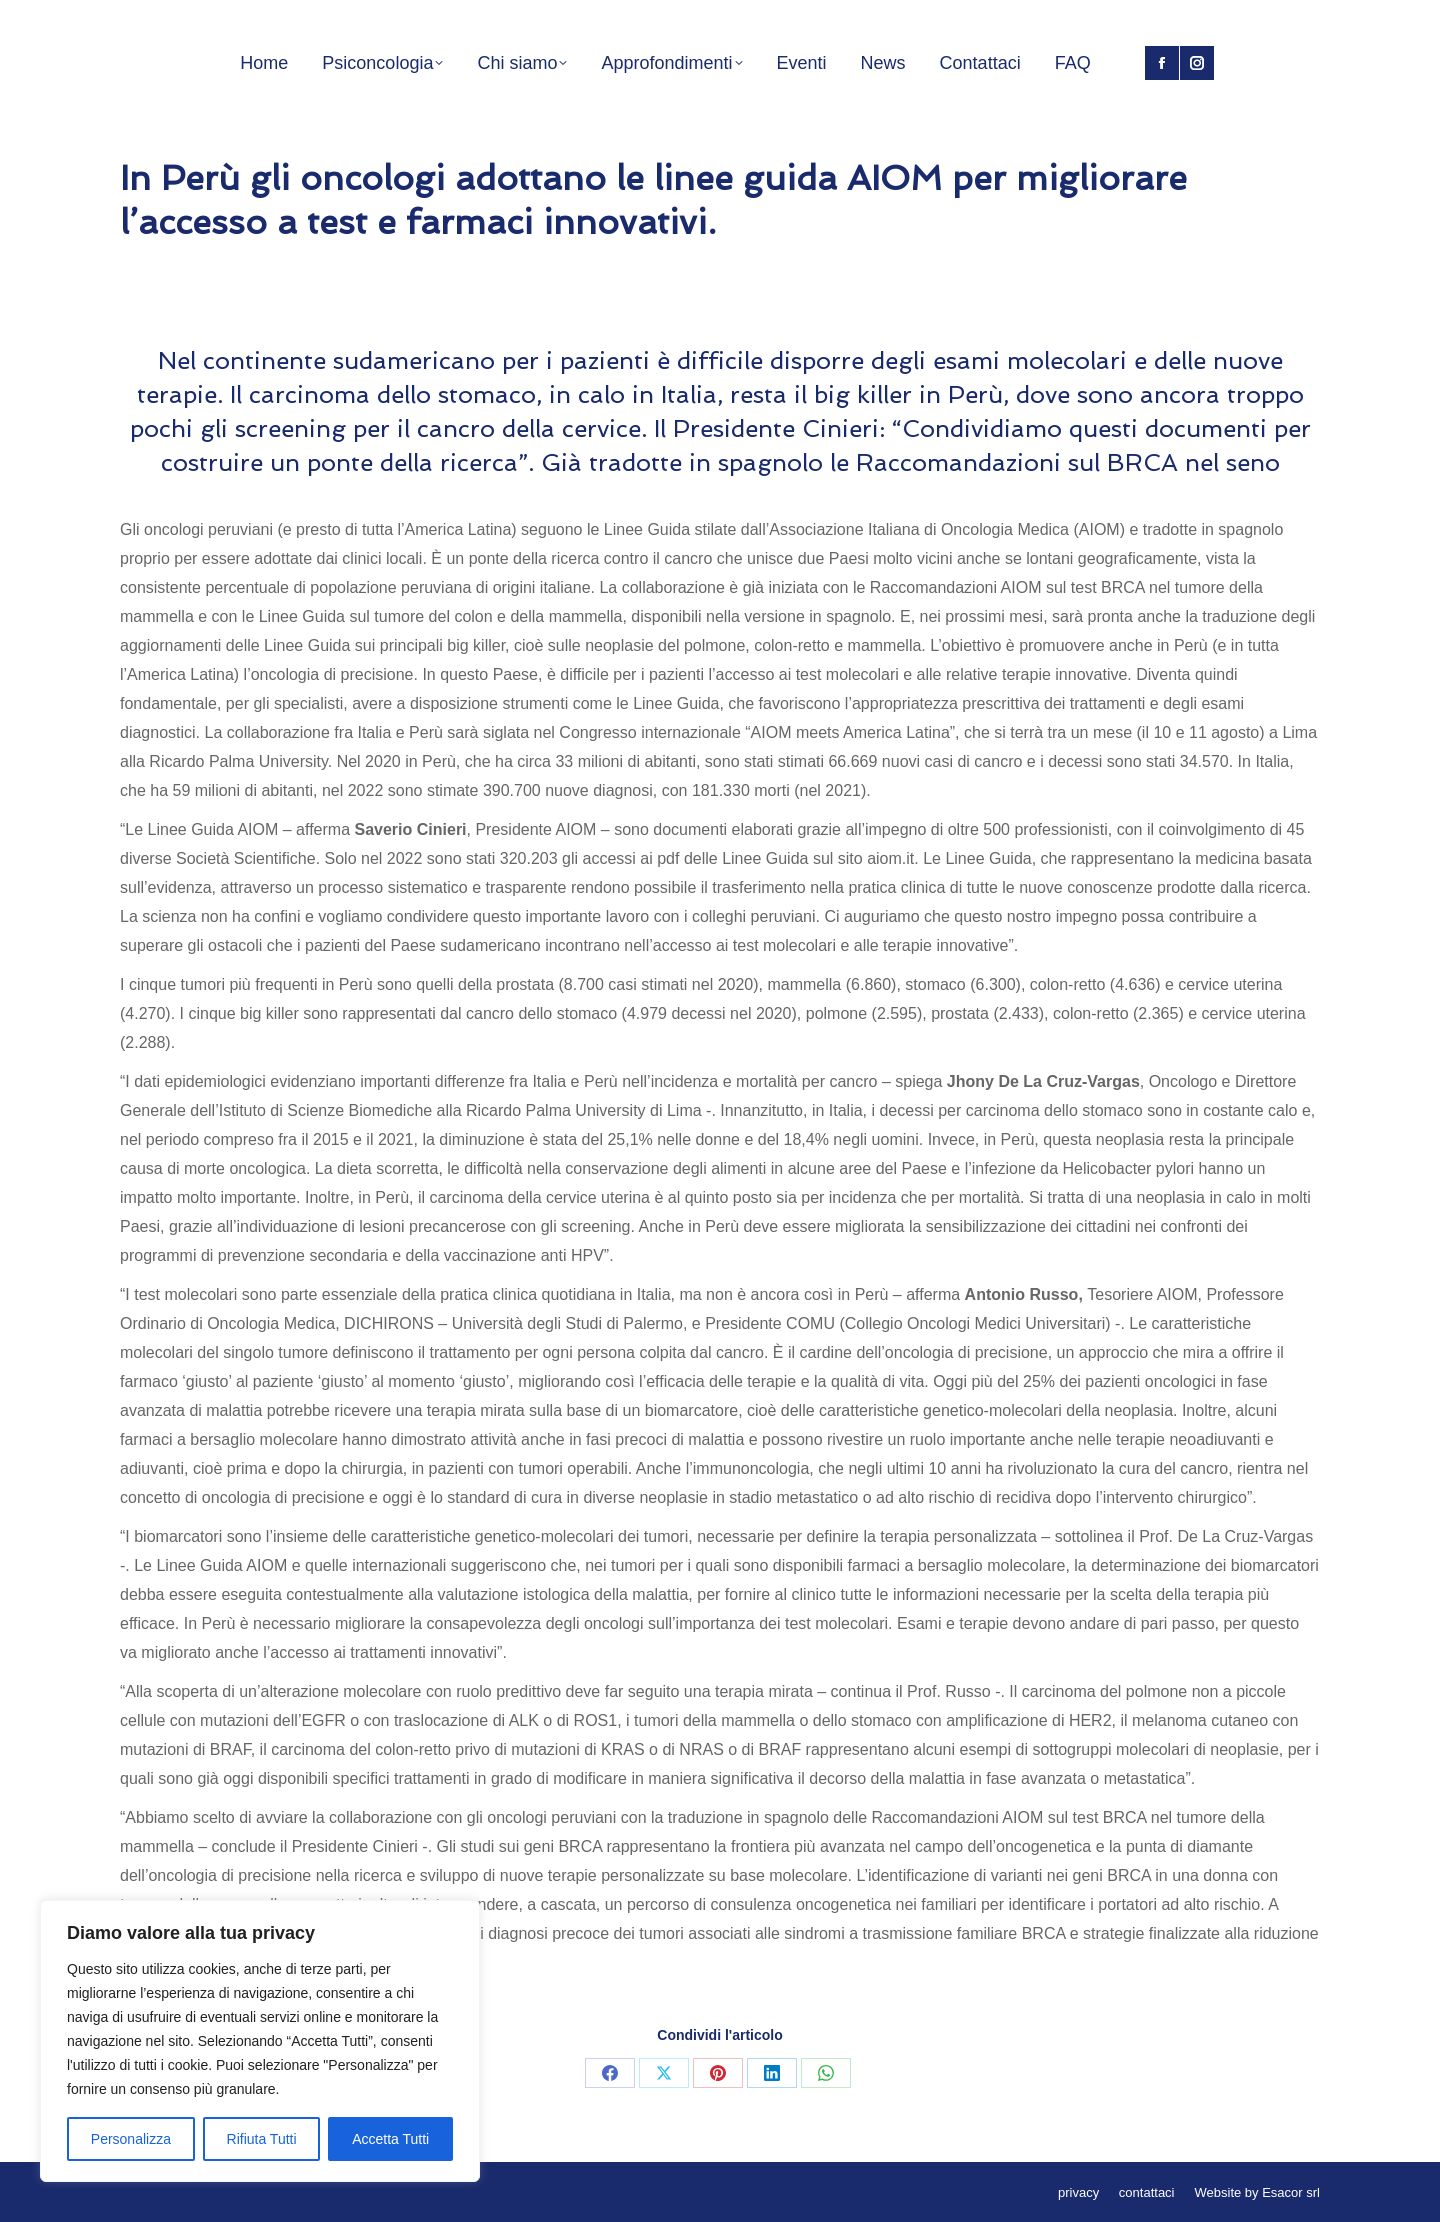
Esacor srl (1291, 2192)
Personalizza (131, 2139)
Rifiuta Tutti (262, 2139)
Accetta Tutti (390, 2139)
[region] (260, 2041)
